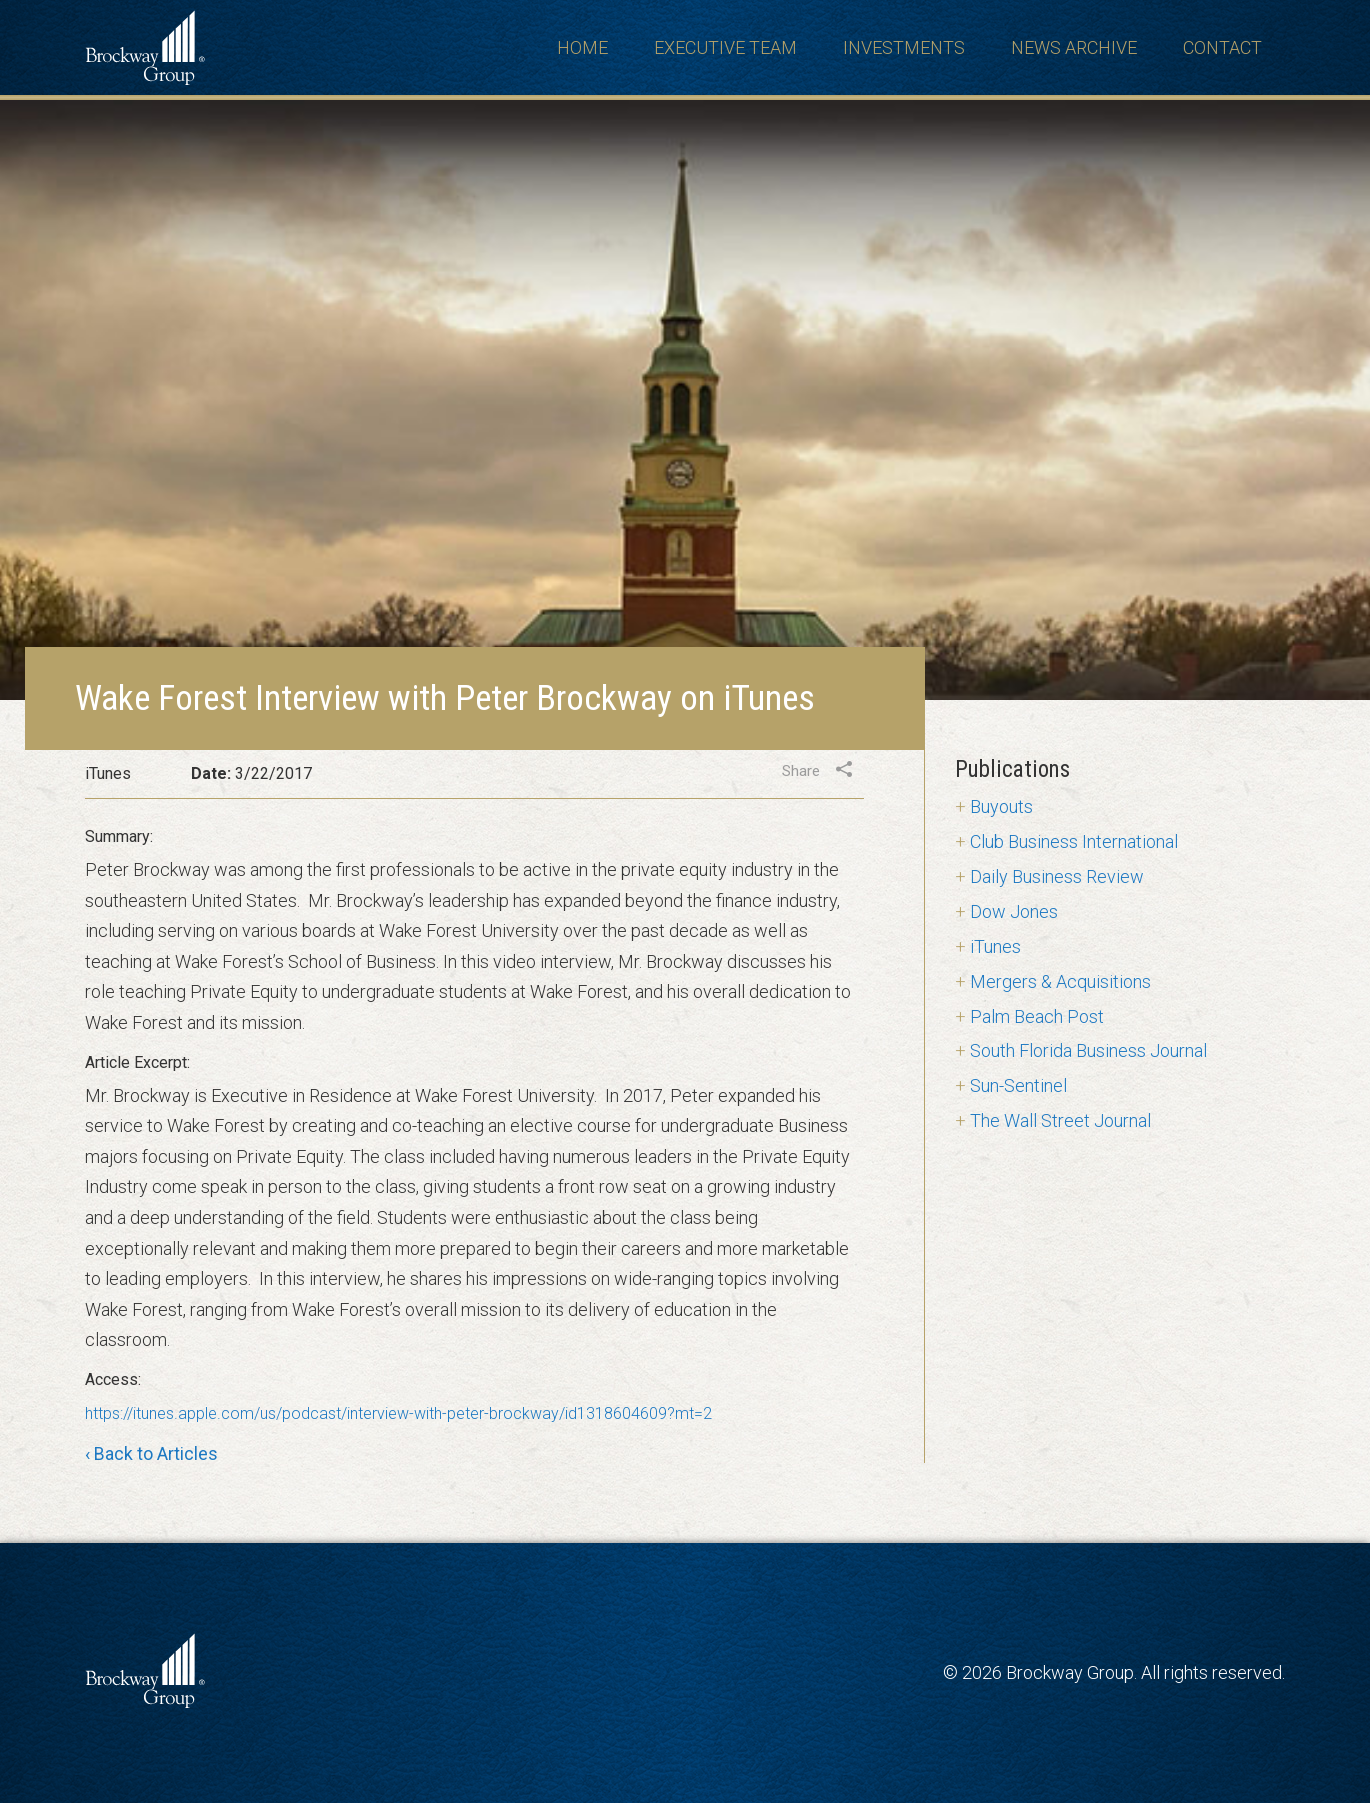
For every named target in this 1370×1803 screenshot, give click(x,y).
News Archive (1074, 47)
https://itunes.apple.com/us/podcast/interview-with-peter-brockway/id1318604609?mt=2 (398, 1413)
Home (582, 47)
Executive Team (725, 47)
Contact (1222, 47)
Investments (904, 47)
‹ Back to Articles (151, 1455)
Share (801, 771)
